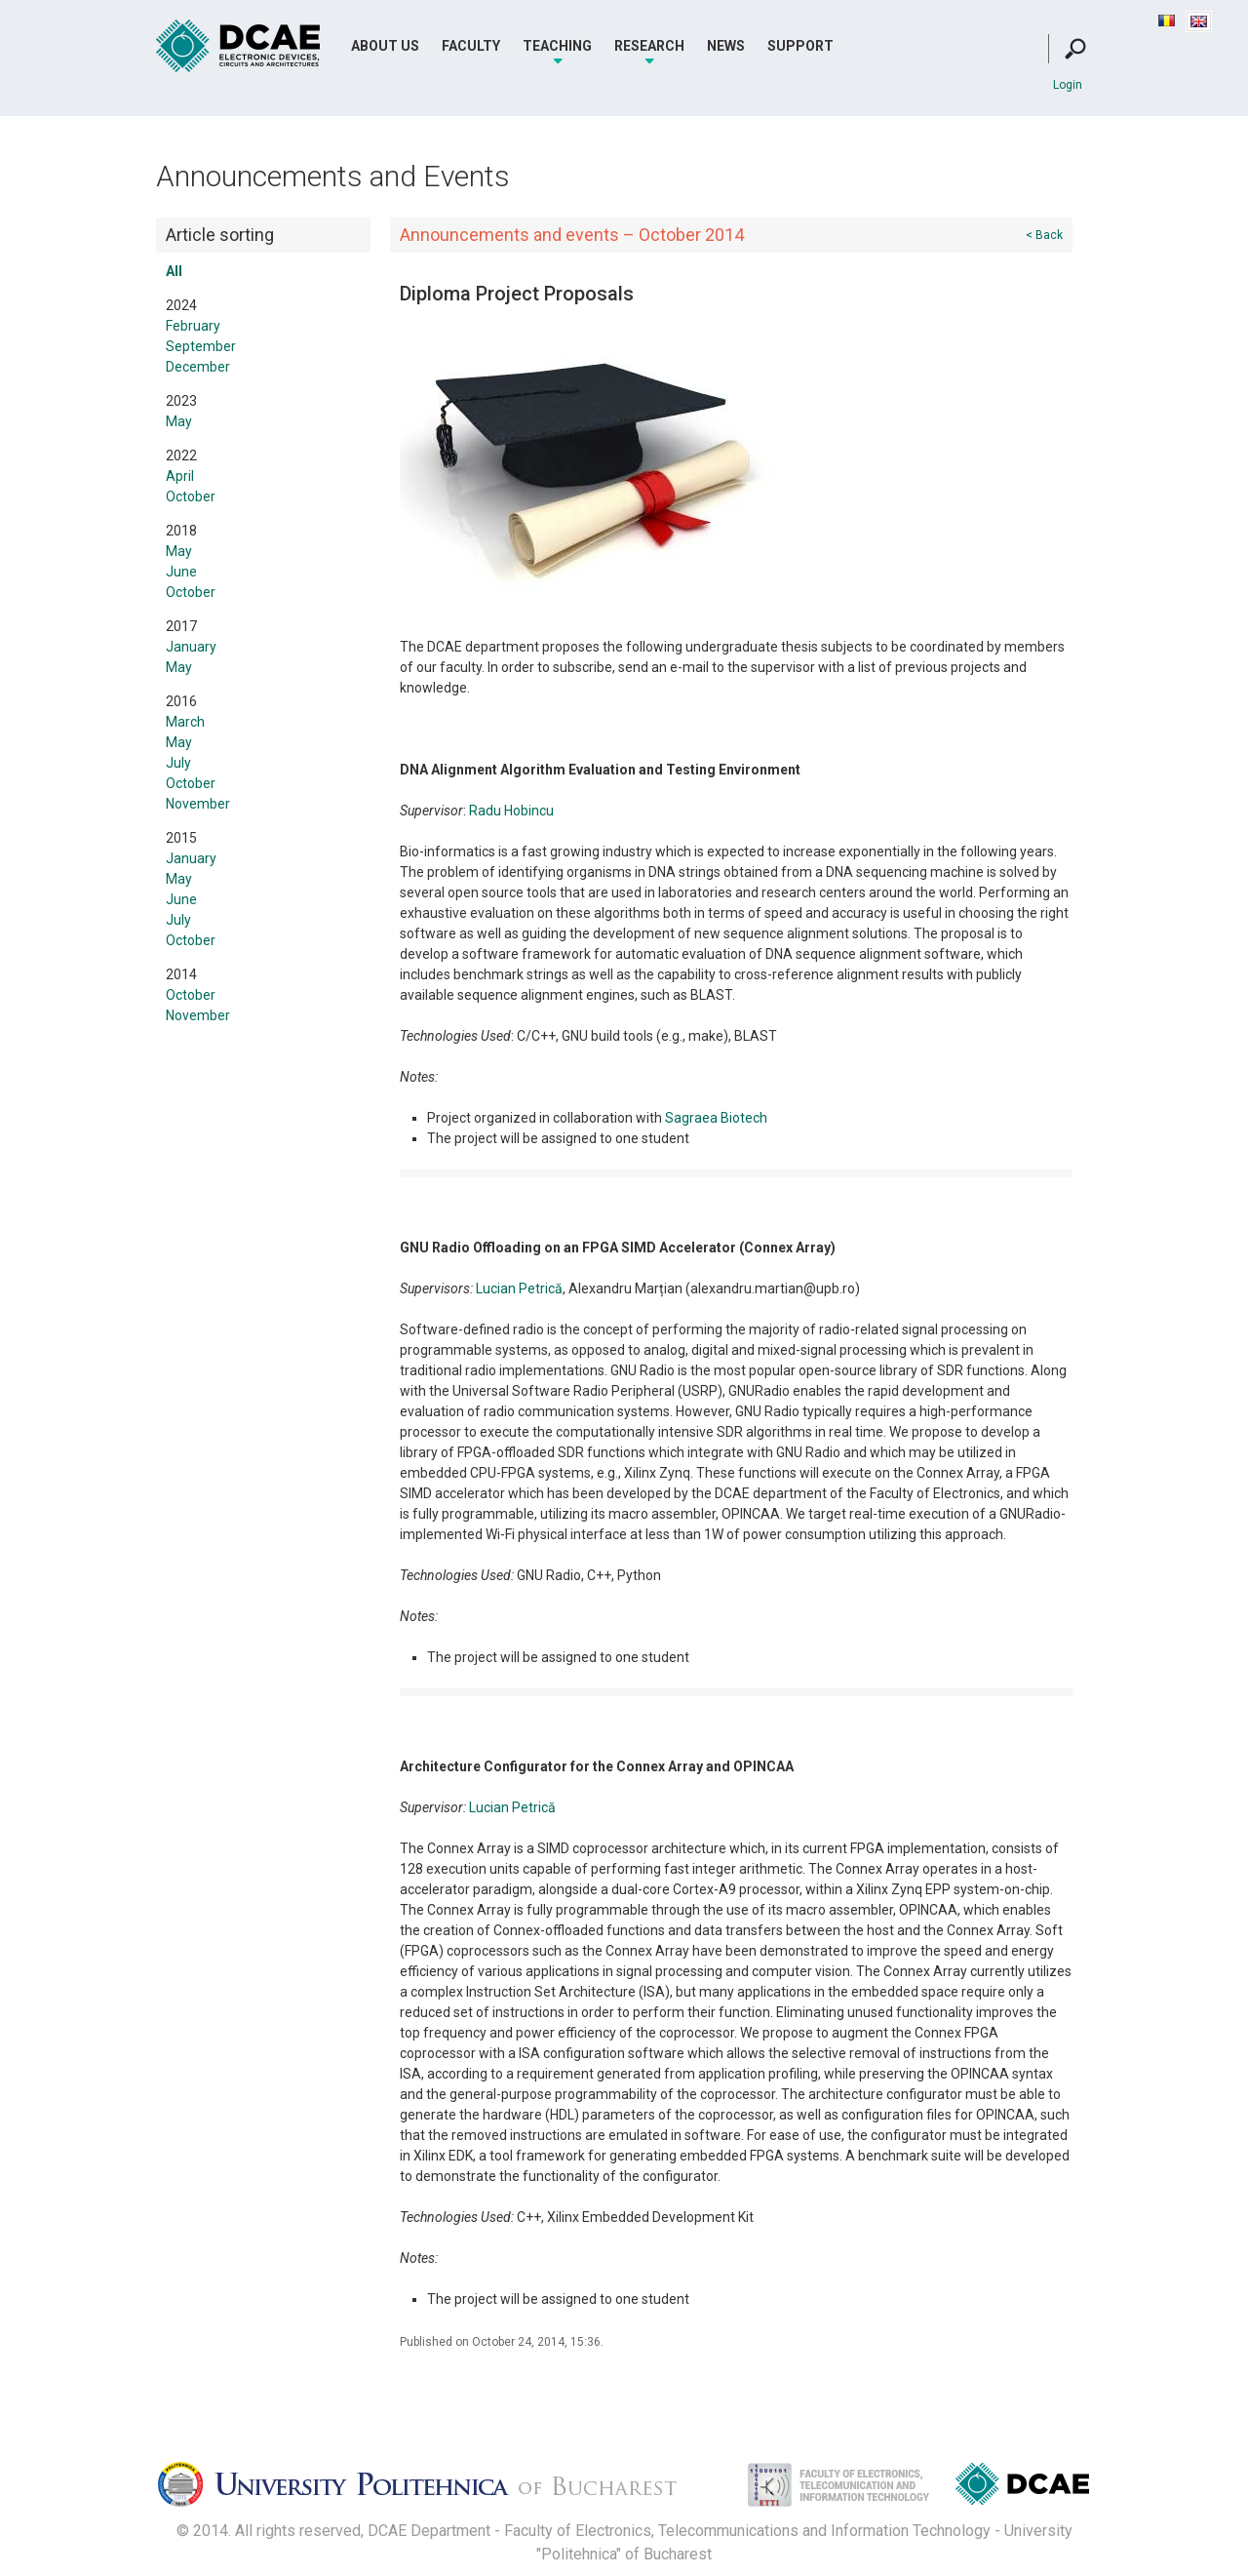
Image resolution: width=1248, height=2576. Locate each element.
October (190, 496)
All (174, 271)
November (198, 804)
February (193, 326)
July (178, 763)
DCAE (239, 46)
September (201, 346)
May (179, 421)
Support (800, 46)
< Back (1044, 235)
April (180, 476)
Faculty (471, 46)
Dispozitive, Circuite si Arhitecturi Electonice (1022, 2488)
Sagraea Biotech (716, 1118)
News (726, 46)
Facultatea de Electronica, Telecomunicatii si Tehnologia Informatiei (818, 2490)
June (181, 571)
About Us (385, 46)
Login (1067, 85)
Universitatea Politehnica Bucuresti (434, 2490)
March (185, 722)
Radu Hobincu (511, 810)
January (191, 646)
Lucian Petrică (519, 1288)
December (198, 367)
